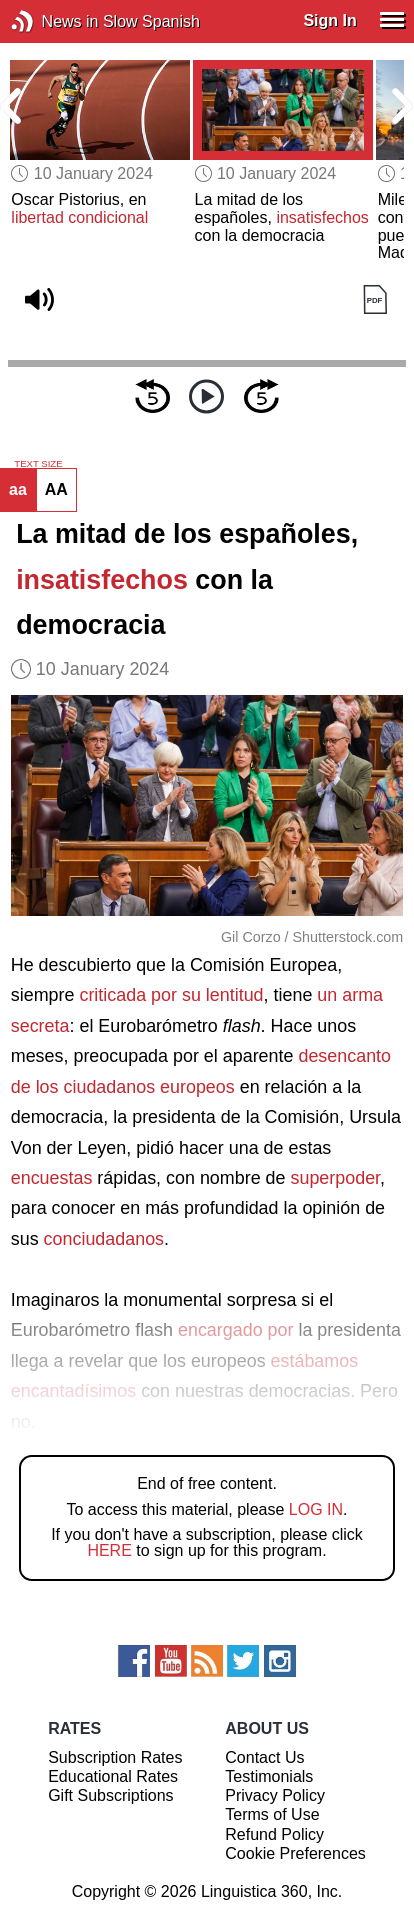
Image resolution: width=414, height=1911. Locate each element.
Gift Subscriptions (110, 1795)
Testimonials (269, 1776)
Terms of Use (272, 1814)
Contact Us (264, 1757)
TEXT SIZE (38, 464)
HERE (109, 1550)
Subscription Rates (115, 1757)
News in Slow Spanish (52, 21)
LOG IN (316, 1509)
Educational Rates (113, 1776)
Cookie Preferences (295, 1853)
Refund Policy (274, 1834)
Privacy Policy (275, 1795)
